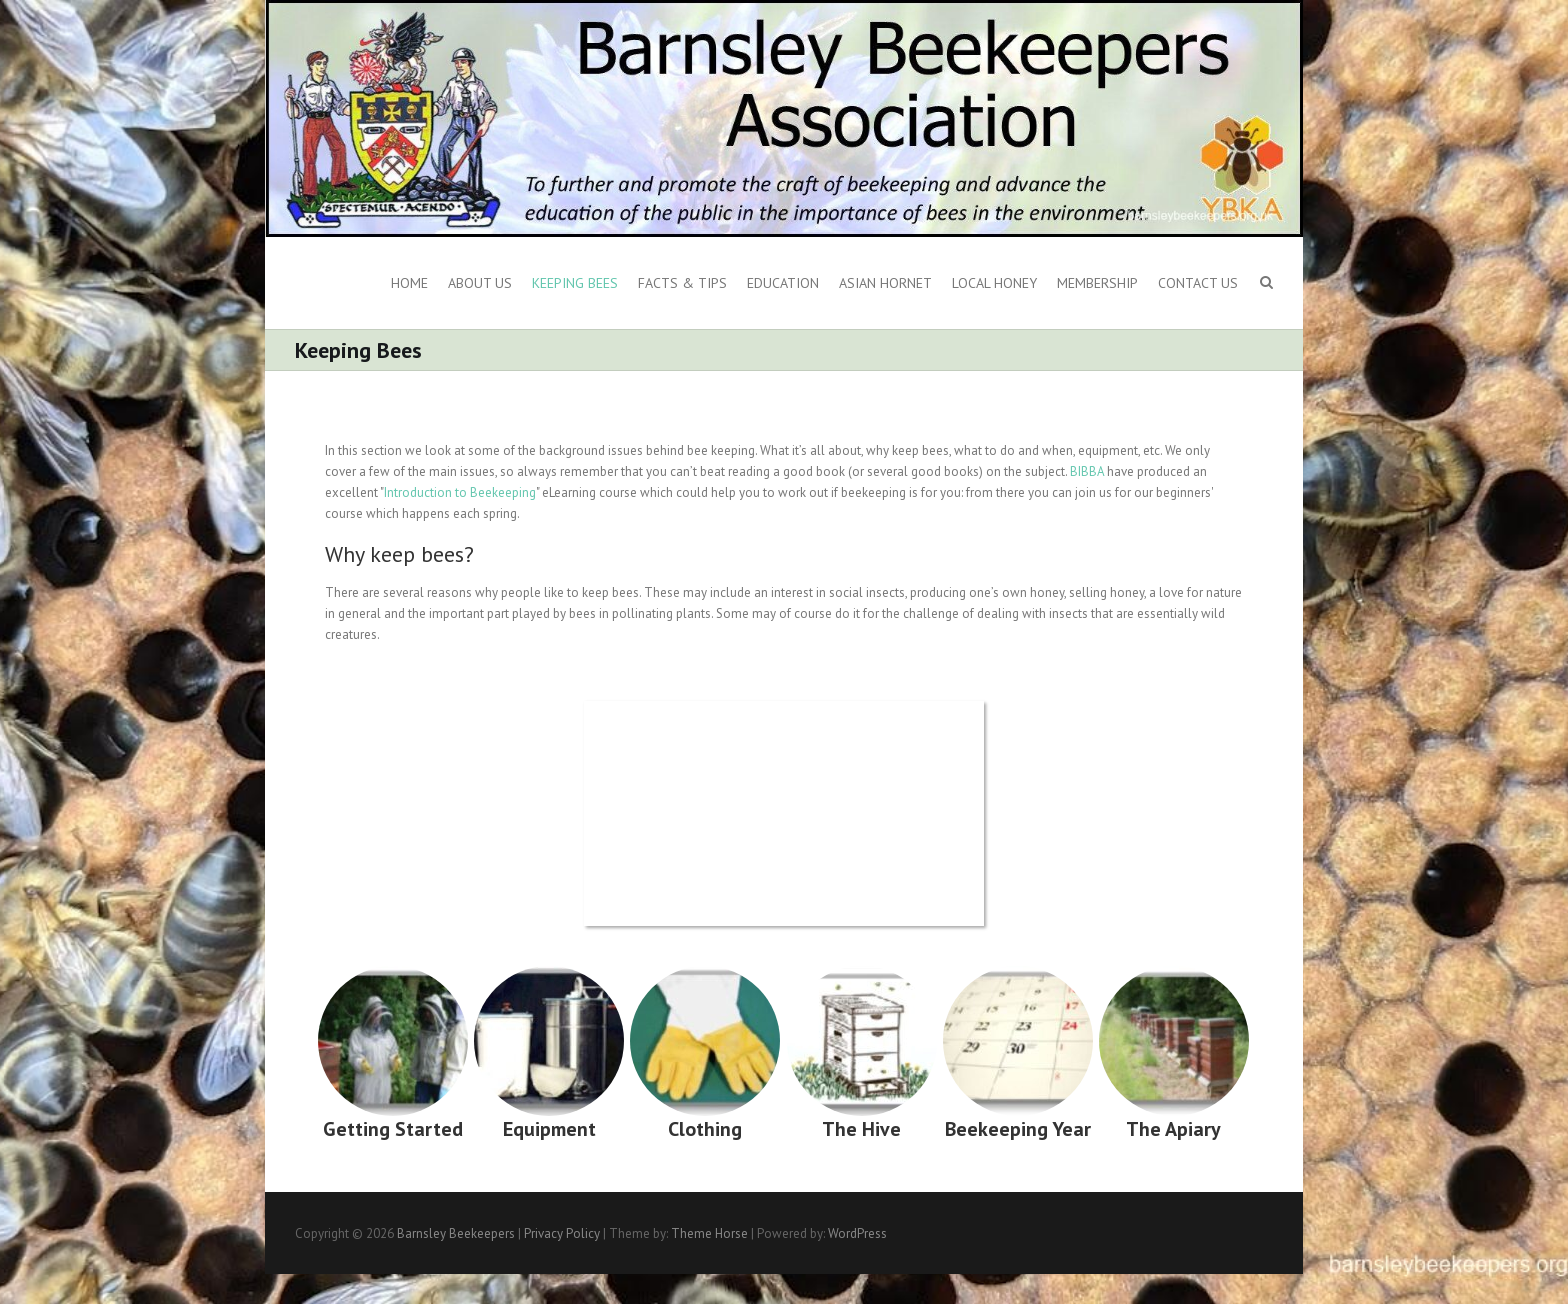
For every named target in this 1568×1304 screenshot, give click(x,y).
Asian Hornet (885, 283)
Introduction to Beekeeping (460, 492)
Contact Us (1198, 283)
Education (783, 283)
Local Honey (994, 283)
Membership (1097, 283)
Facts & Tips (682, 283)
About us (480, 283)
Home (409, 283)
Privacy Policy (562, 1233)
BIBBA (1087, 471)
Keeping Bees (575, 283)
